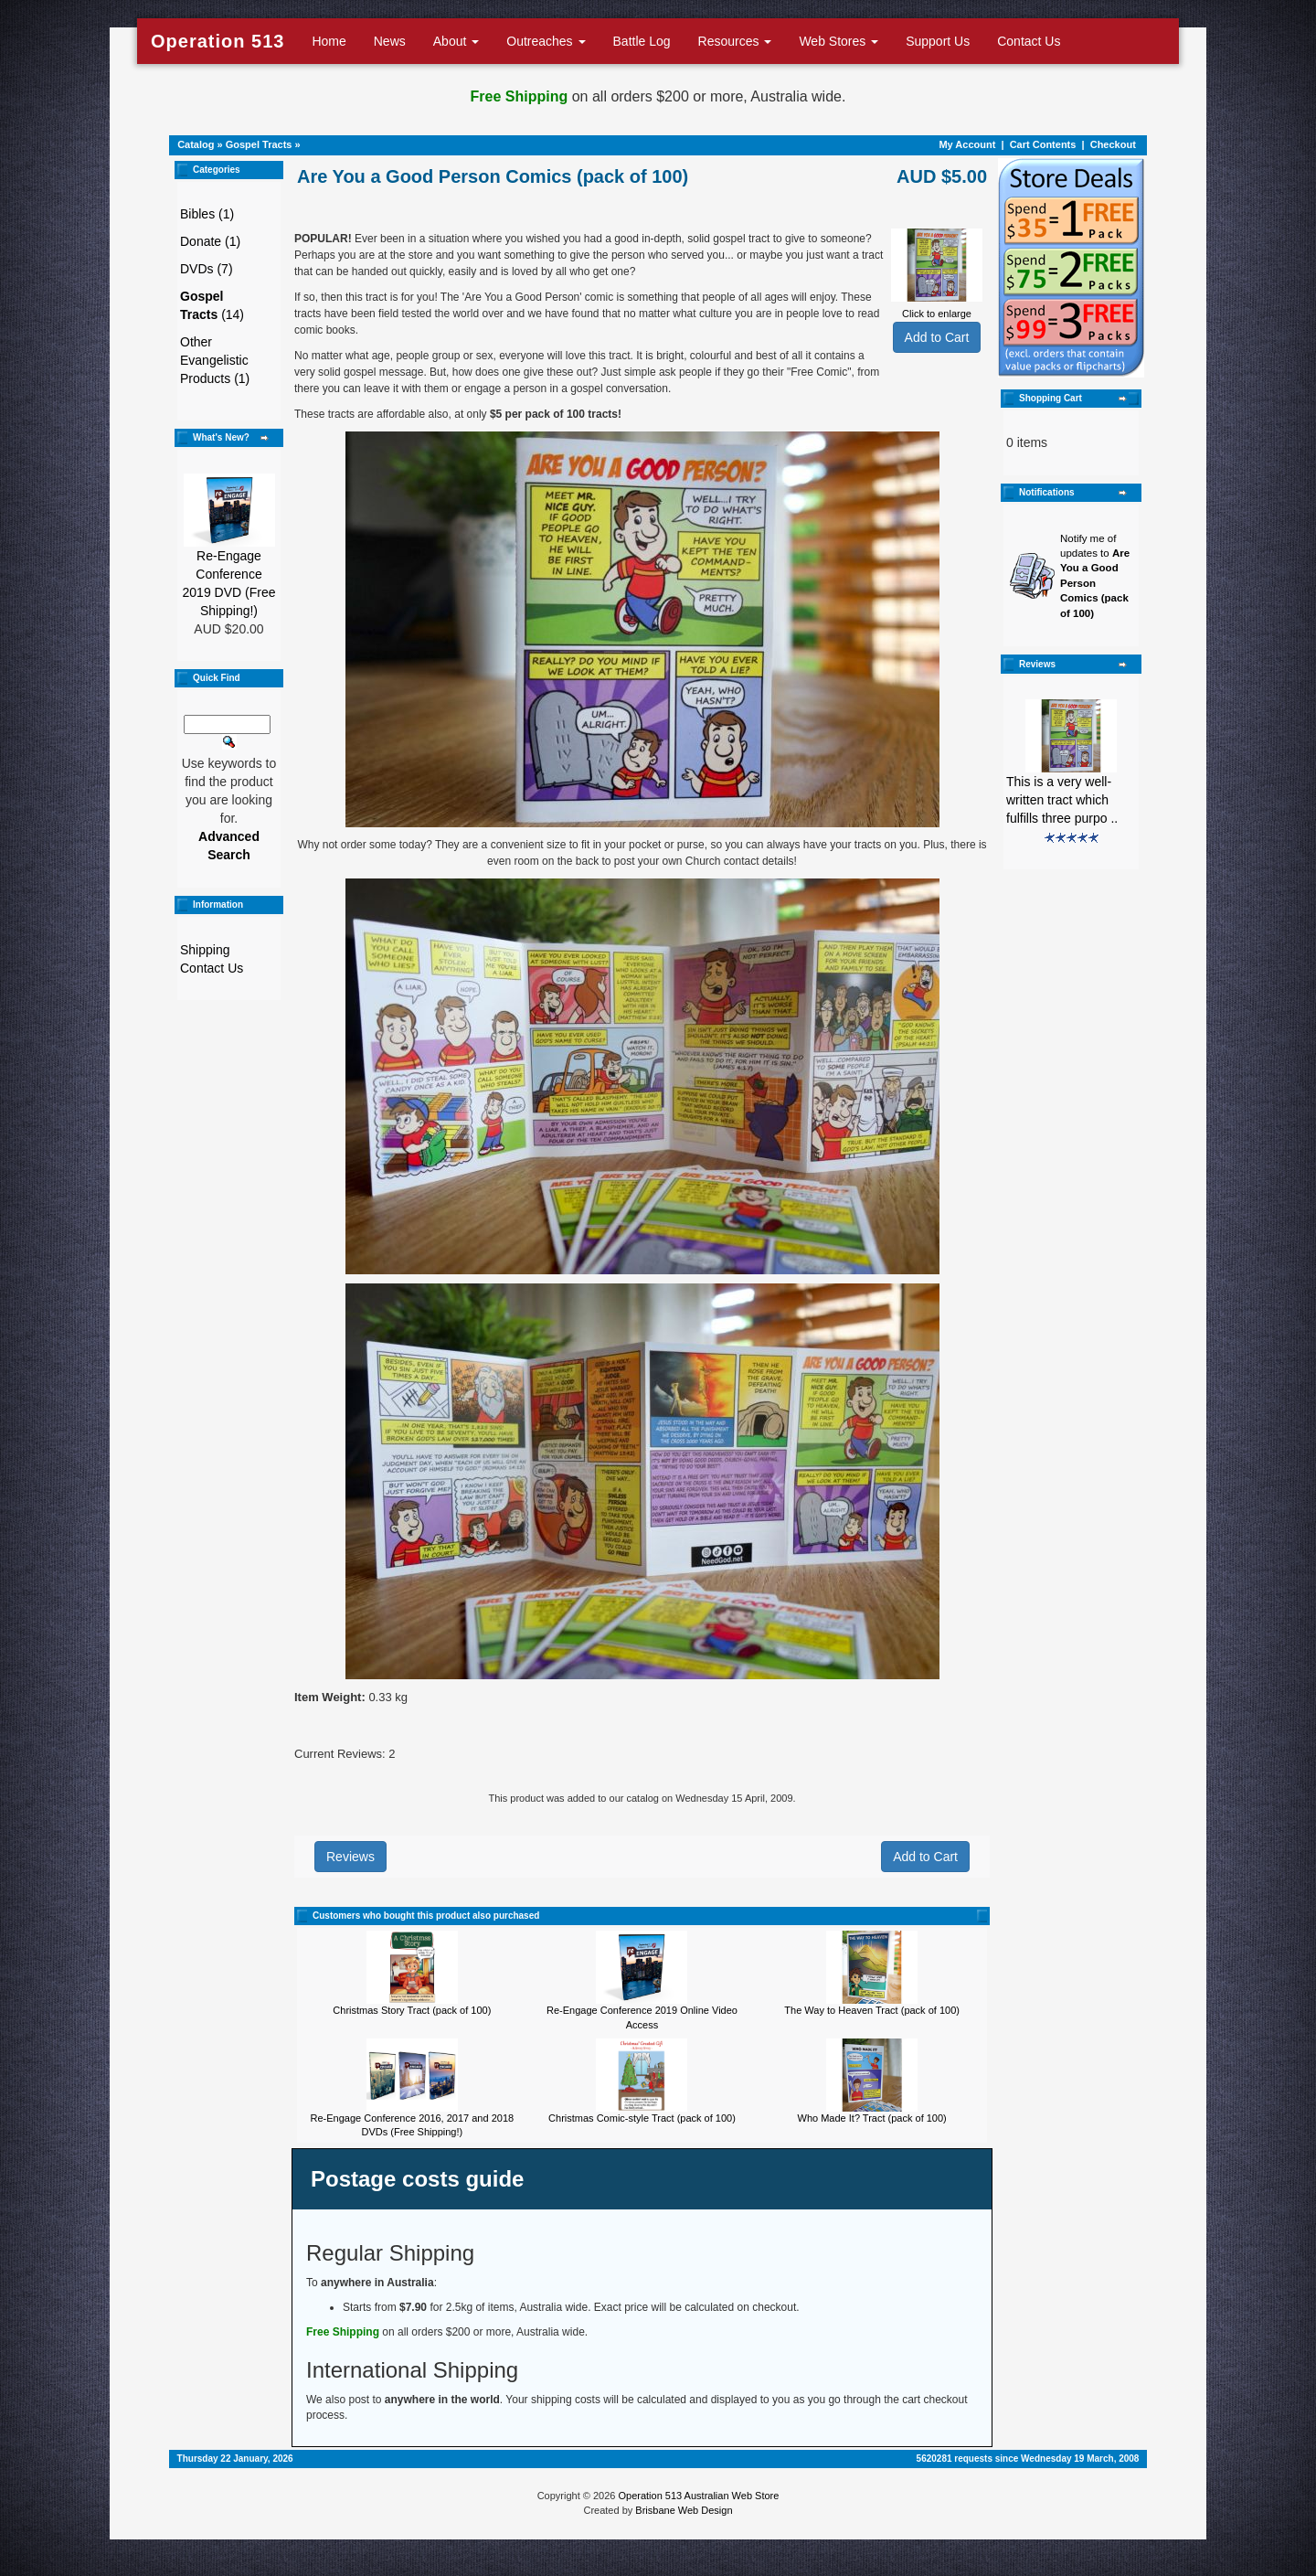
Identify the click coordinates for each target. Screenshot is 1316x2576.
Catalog (195, 144)
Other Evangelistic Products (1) (214, 360)
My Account (967, 144)
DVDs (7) (206, 268)
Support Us (938, 41)
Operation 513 (217, 41)
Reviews (350, 1856)
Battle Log (642, 41)
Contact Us (1028, 41)
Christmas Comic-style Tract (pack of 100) (642, 2118)
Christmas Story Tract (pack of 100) (412, 2010)
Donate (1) (210, 241)
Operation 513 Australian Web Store (698, 2495)
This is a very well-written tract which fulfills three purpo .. (1062, 799)
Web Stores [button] (838, 41)
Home (328, 41)
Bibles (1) (207, 214)
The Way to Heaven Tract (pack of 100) (872, 2010)
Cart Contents (1043, 144)
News (390, 41)
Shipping (205, 949)
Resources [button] (735, 41)
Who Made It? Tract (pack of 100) (872, 2118)
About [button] (456, 41)
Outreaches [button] (545, 41)
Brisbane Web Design (683, 2510)
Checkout (1113, 144)
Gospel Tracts (259, 144)
